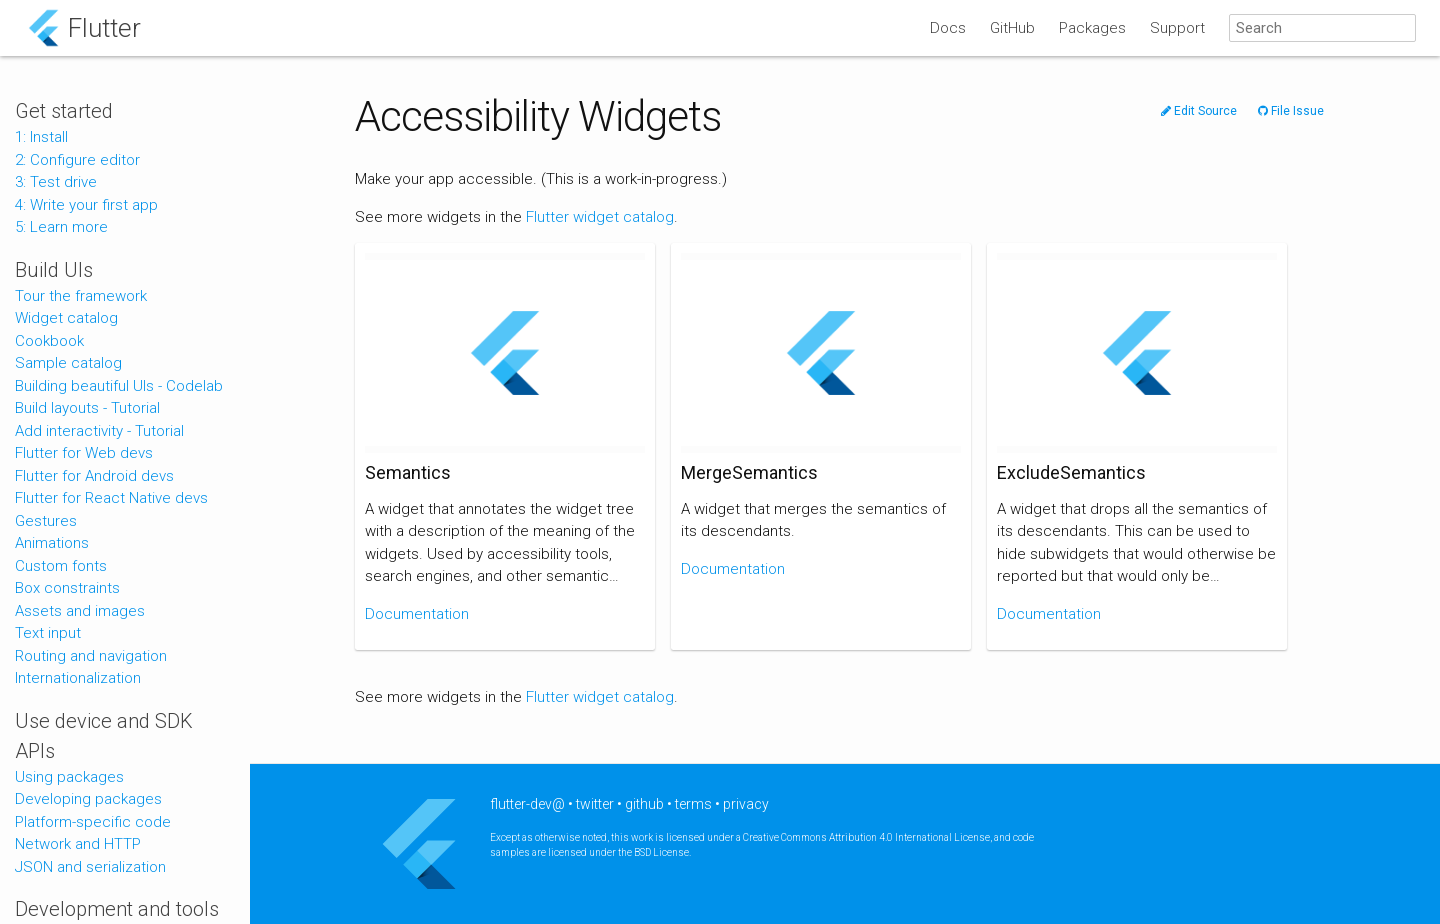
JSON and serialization (90, 867)
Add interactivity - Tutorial (99, 431)
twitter (595, 804)
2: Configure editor (77, 160)
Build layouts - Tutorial (87, 408)
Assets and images (80, 611)
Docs (948, 28)
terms (693, 804)
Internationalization (78, 678)
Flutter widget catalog (600, 217)
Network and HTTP (78, 844)
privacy (746, 804)
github (644, 804)
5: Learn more (61, 227)
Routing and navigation (91, 656)
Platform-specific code (93, 822)
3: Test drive (56, 182)
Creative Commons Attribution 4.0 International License (866, 837)
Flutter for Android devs (94, 476)
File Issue (1291, 111)
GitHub (1012, 28)
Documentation (417, 614)
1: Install (41, 137)
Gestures (46, 521)
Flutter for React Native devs (111, 498)
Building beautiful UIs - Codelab (119, 386)
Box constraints (67, 588)
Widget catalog (66, 318)
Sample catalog (68, 363)
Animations (52, 543)
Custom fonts (61, 566)
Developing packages (88, 799)
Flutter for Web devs (84, 453)
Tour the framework (81, 296)
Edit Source (1199, 111)
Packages (1092, 28)
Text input (48, 633)
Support (1177, 28)
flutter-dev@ (527, 804)
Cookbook (49, 341)
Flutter (104, 28)
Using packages (69, 777)
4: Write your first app (86, 205)
